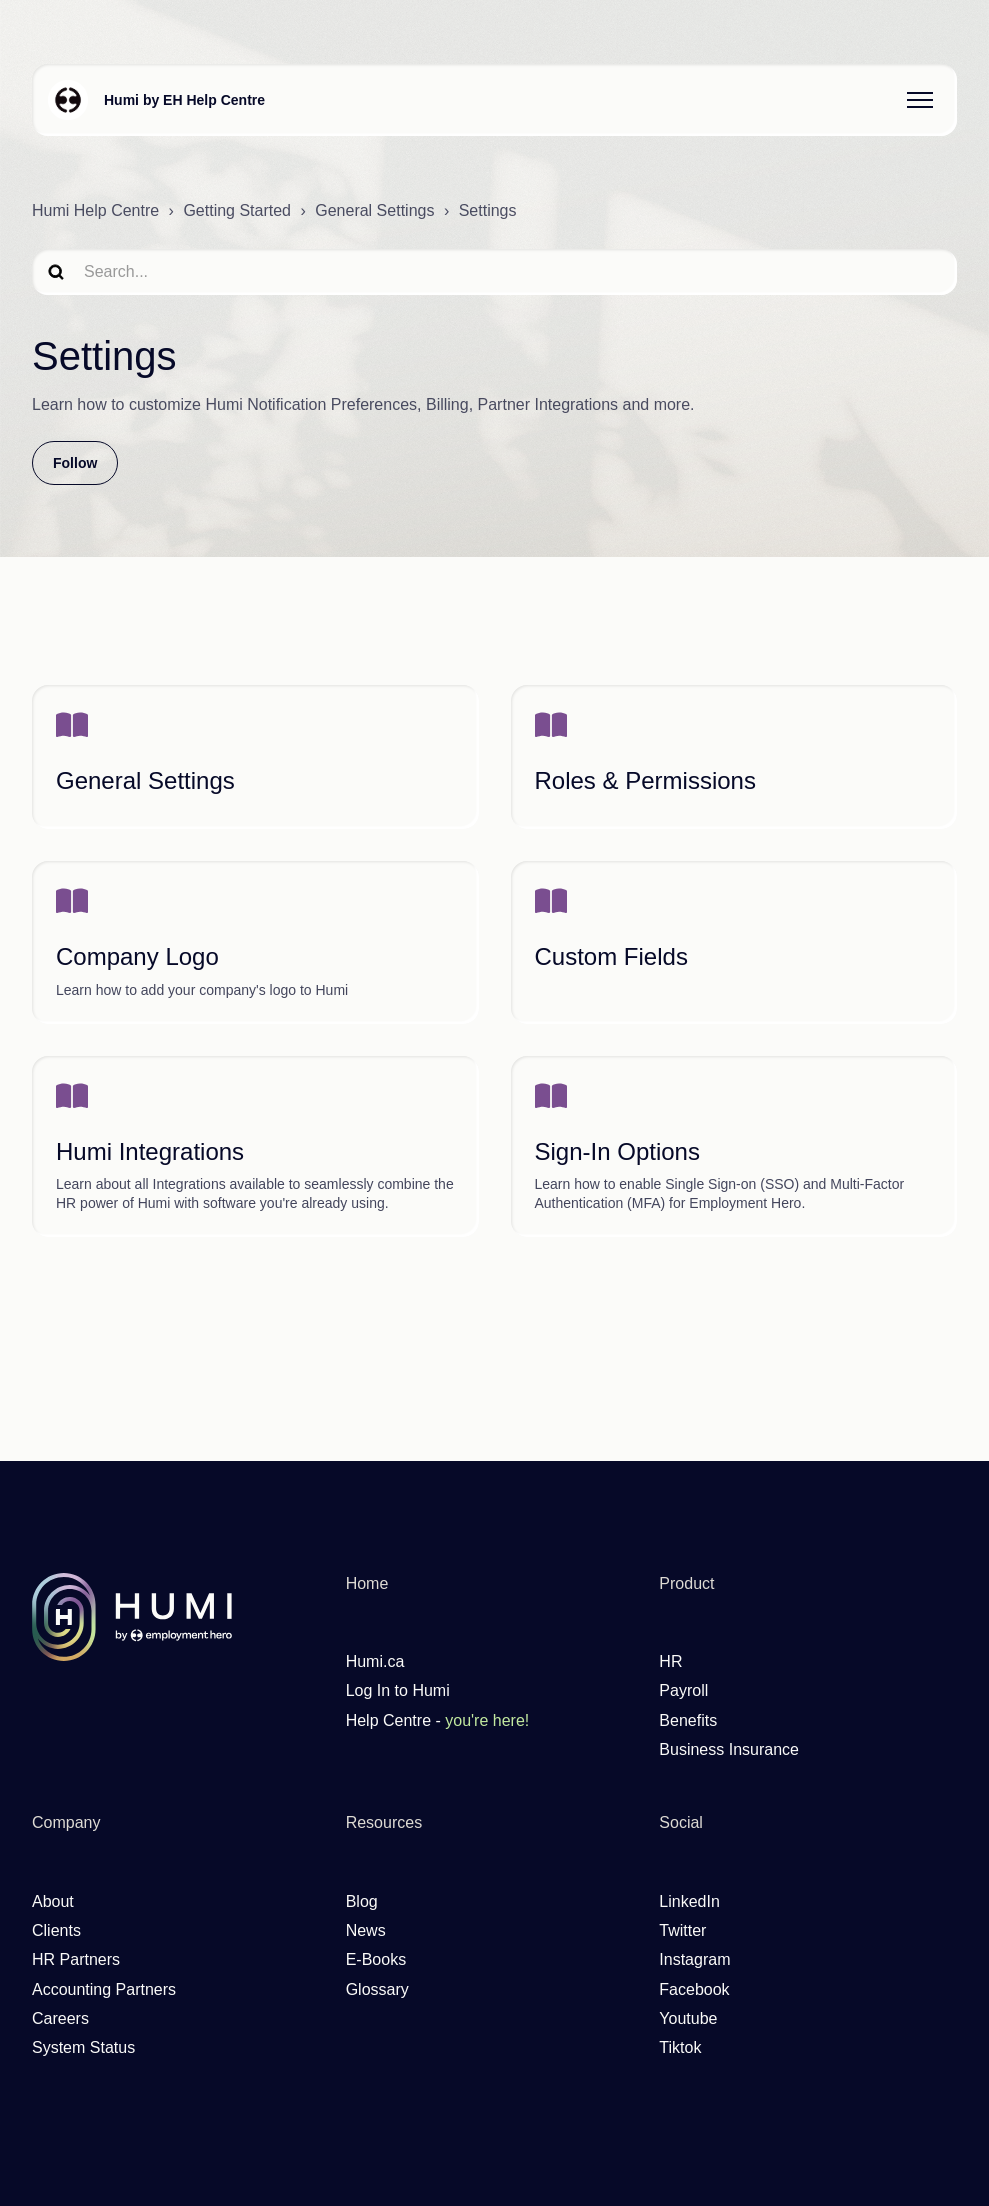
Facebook (694, 1989)
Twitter (682, 1930)
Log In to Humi (398, 1690)
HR (670, 1661)
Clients (56, 1930)
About (53, 1901)
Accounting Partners (104, 1989)
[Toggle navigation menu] (920, 100)
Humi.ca (375, 1661)
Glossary (377, 1989)
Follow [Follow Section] (75, 463)
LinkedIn (689, 1901)
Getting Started (237, 210)
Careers (60, 2018)
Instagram (694, 1959)
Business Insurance (729, 1749)
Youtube (688, 2018)
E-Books (376, 1959)
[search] (494, 271)
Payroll (683, 1690)
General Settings (374, 210)
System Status (83, 2047)
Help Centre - (438, 1720)
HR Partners (76, 1959)
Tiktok (680, 2047)
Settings (488, 210)
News (366, 1930)
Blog (362, 1901)
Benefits (688, 1720)
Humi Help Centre (95, 210)
